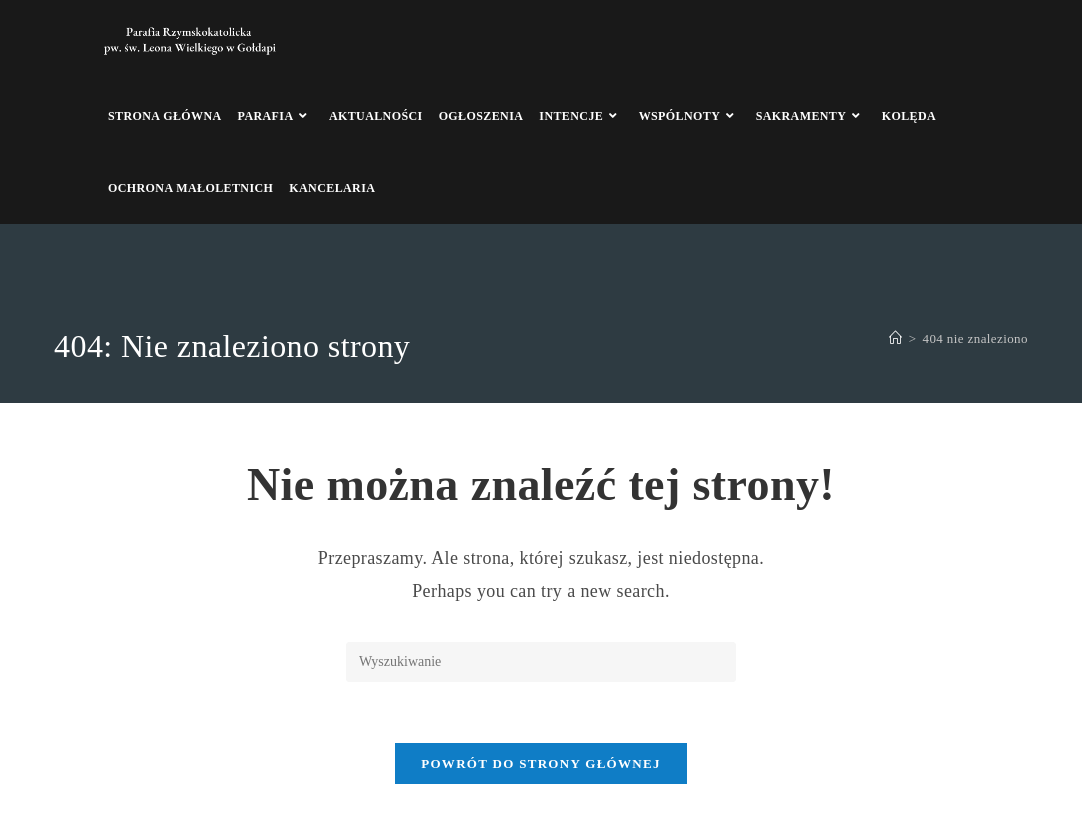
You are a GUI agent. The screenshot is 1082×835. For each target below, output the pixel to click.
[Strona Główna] (895, 338)
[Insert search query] (541, 662)
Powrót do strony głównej (541, 763)
